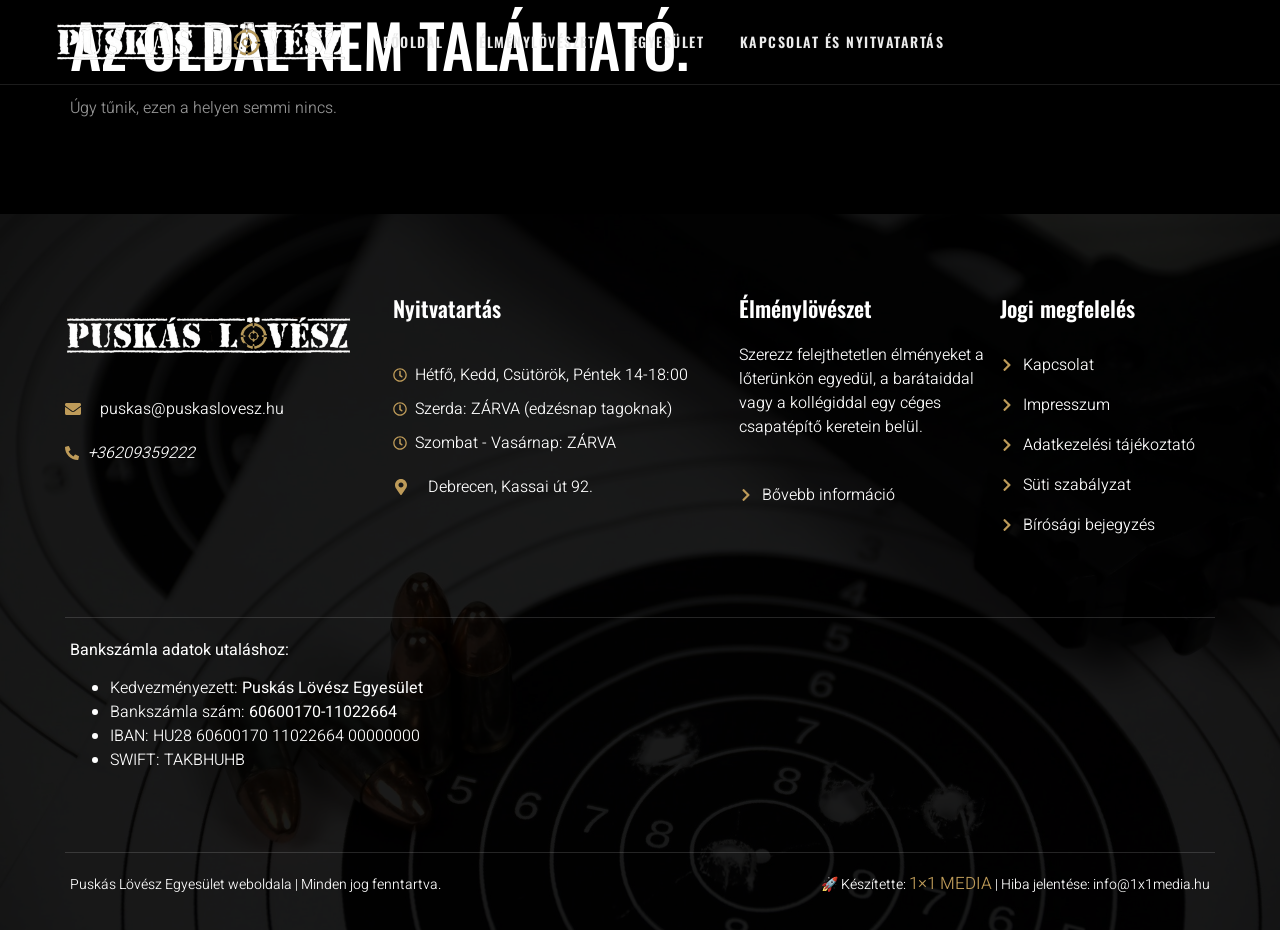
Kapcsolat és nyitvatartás (843, 41)
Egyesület (669, 41)
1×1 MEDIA (950, 883)
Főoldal (413, 41)
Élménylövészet (538, 41)
